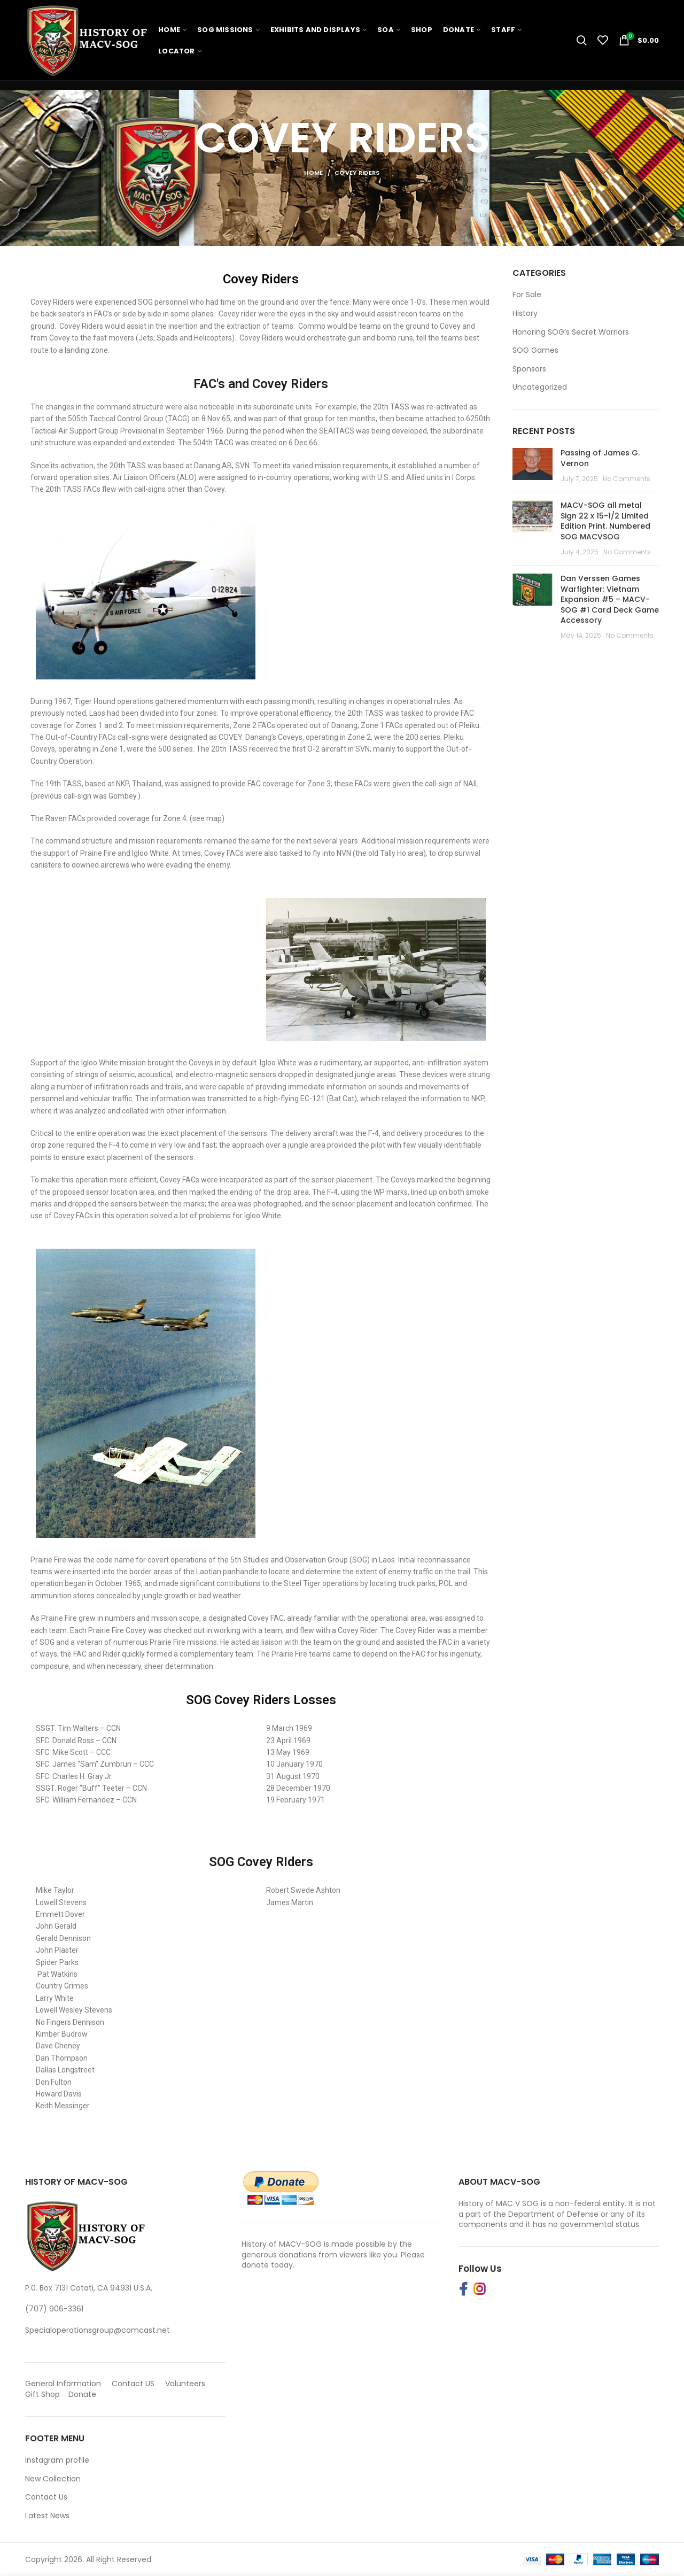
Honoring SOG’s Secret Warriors (570, 332)
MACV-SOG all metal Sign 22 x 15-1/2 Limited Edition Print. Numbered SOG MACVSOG (605, 521)
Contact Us (46, 2497)
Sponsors (529, 369)
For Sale (526, 295)
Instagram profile (57, 2460)
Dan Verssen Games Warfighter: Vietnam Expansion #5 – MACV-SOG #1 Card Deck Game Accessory (610, 599)
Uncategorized (539, 387)
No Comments (626, 478)
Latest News (47, 2515)
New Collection (53, 2478)
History (525, 313)
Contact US (133, 2383)
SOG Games (535, 350)
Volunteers (185, 2383)
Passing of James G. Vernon (600, 458)
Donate (83, 2394)
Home (313, 172)
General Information (63, 2383)
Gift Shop (42, 2394)
